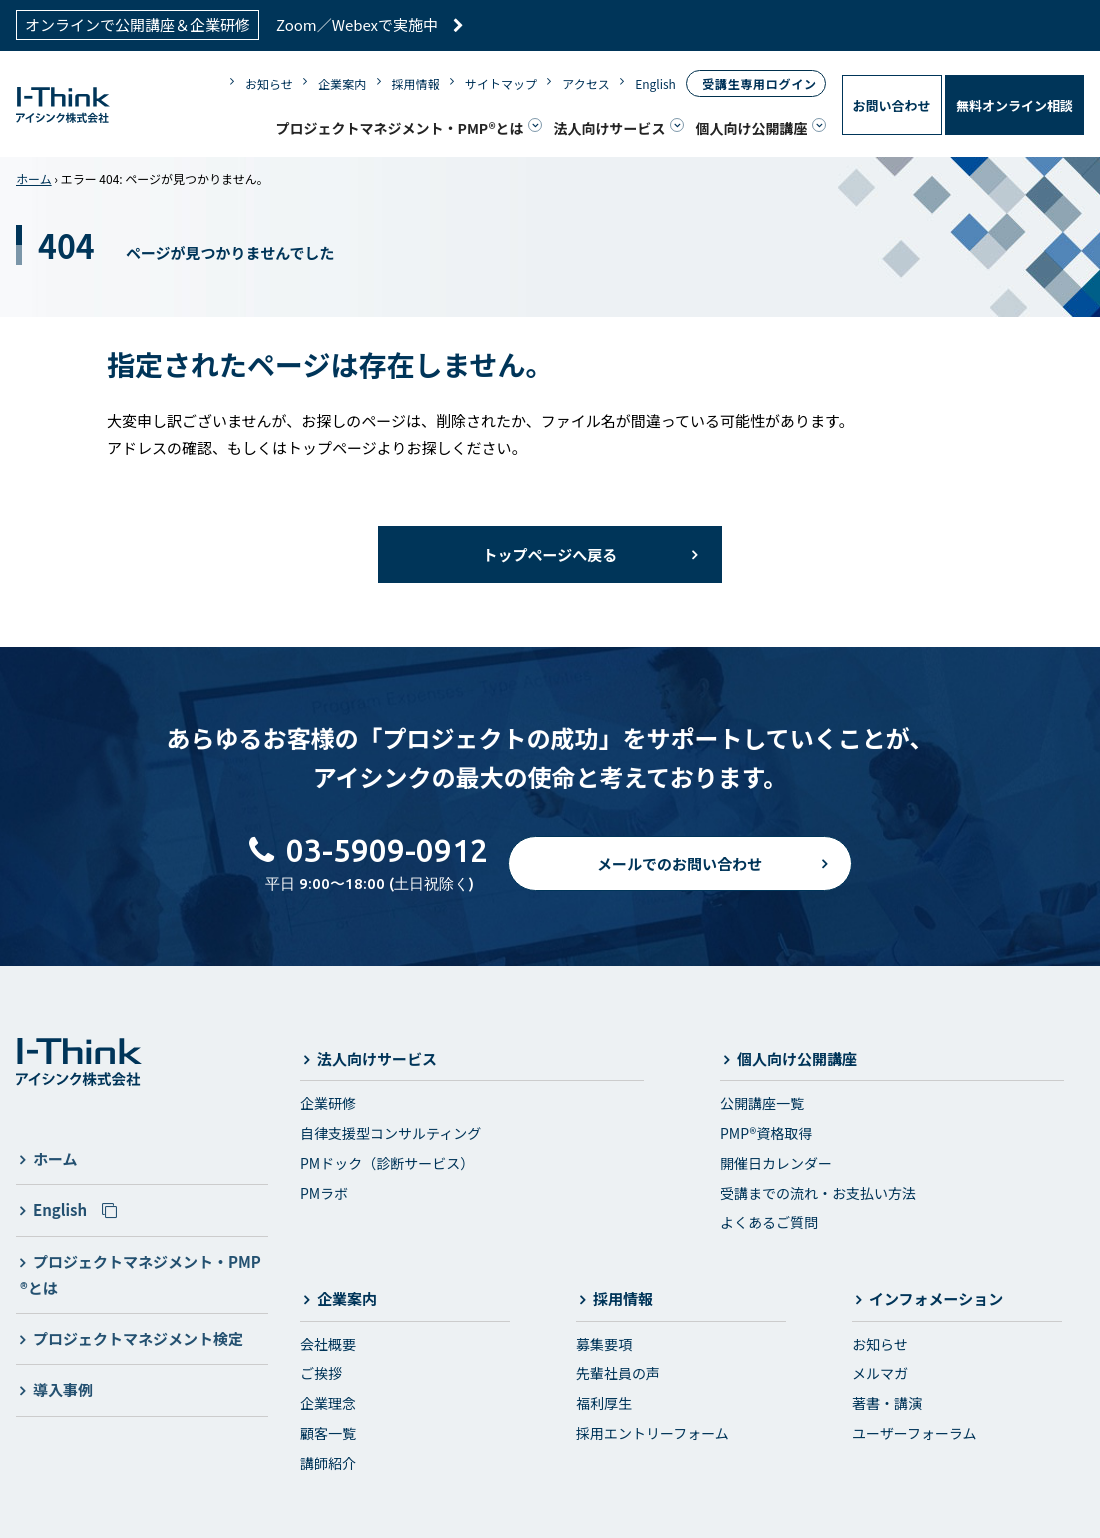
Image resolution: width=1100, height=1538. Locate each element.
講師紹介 (328, 1463)
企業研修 (328, 1103)
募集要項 (604, 1344)
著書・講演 (887, 1403)
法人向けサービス (610, 127)
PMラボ (324, 1192)
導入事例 (63, 1389)
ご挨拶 (321, 1373)
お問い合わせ (892, 105)
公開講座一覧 (762, 1103)
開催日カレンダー (776, 1163)
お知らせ (269, 83)
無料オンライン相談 (1014, 105)
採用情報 (416, 83)
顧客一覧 (328, 1433)
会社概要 (328, 1344)
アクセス (585, 83)
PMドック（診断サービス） (387, 1163)
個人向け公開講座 (752, 127)
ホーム (34, 178)
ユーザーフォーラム (914, 1433)
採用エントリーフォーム (652, 1433)
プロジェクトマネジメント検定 (138, 1338)
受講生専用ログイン (759, 83)
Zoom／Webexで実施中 (370, 24)
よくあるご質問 (769, 1222)
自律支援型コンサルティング (390, 1133)
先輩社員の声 (618, 1373)
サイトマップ (501, 83)
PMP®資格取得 (766, 1133)
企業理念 (328, 1403)
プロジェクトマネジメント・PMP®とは (400, 127)
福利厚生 (604, 1403)
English (655, 83)
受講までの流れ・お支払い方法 (818, 1192)
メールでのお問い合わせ (679, 863)
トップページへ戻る (550, 554)
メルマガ (880, 1373)
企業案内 (342, 83)
